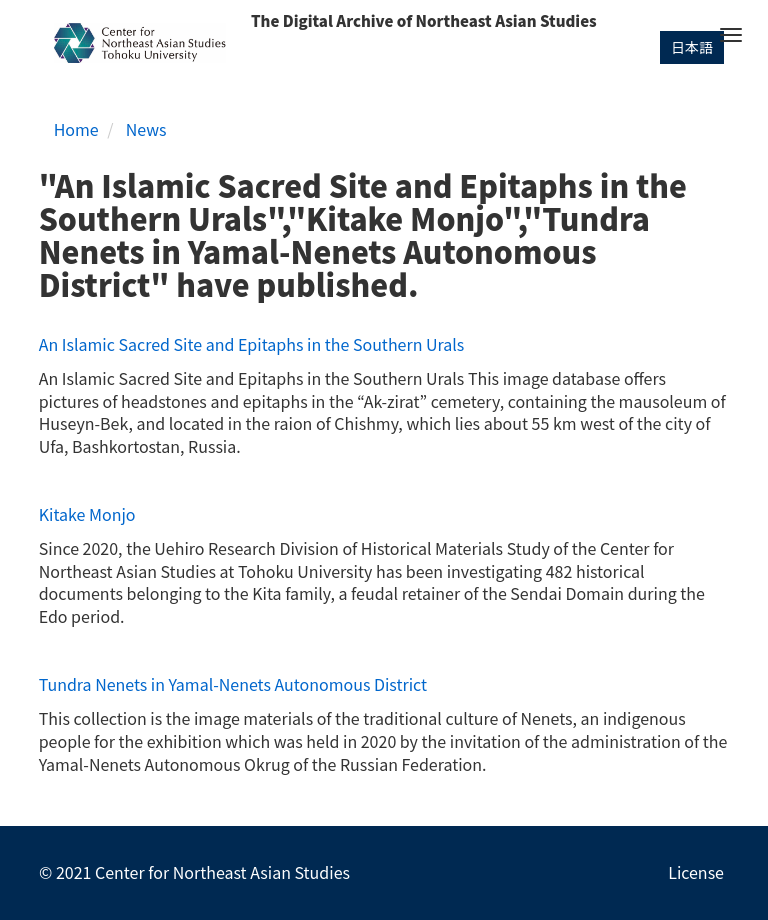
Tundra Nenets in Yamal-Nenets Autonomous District (233, 684)
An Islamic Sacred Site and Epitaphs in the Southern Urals (252, 344)
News (146, 129)
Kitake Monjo (87, 514)
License (696, 872)
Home (76, 129)
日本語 (692, 47)
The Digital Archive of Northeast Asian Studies (424, 20)
